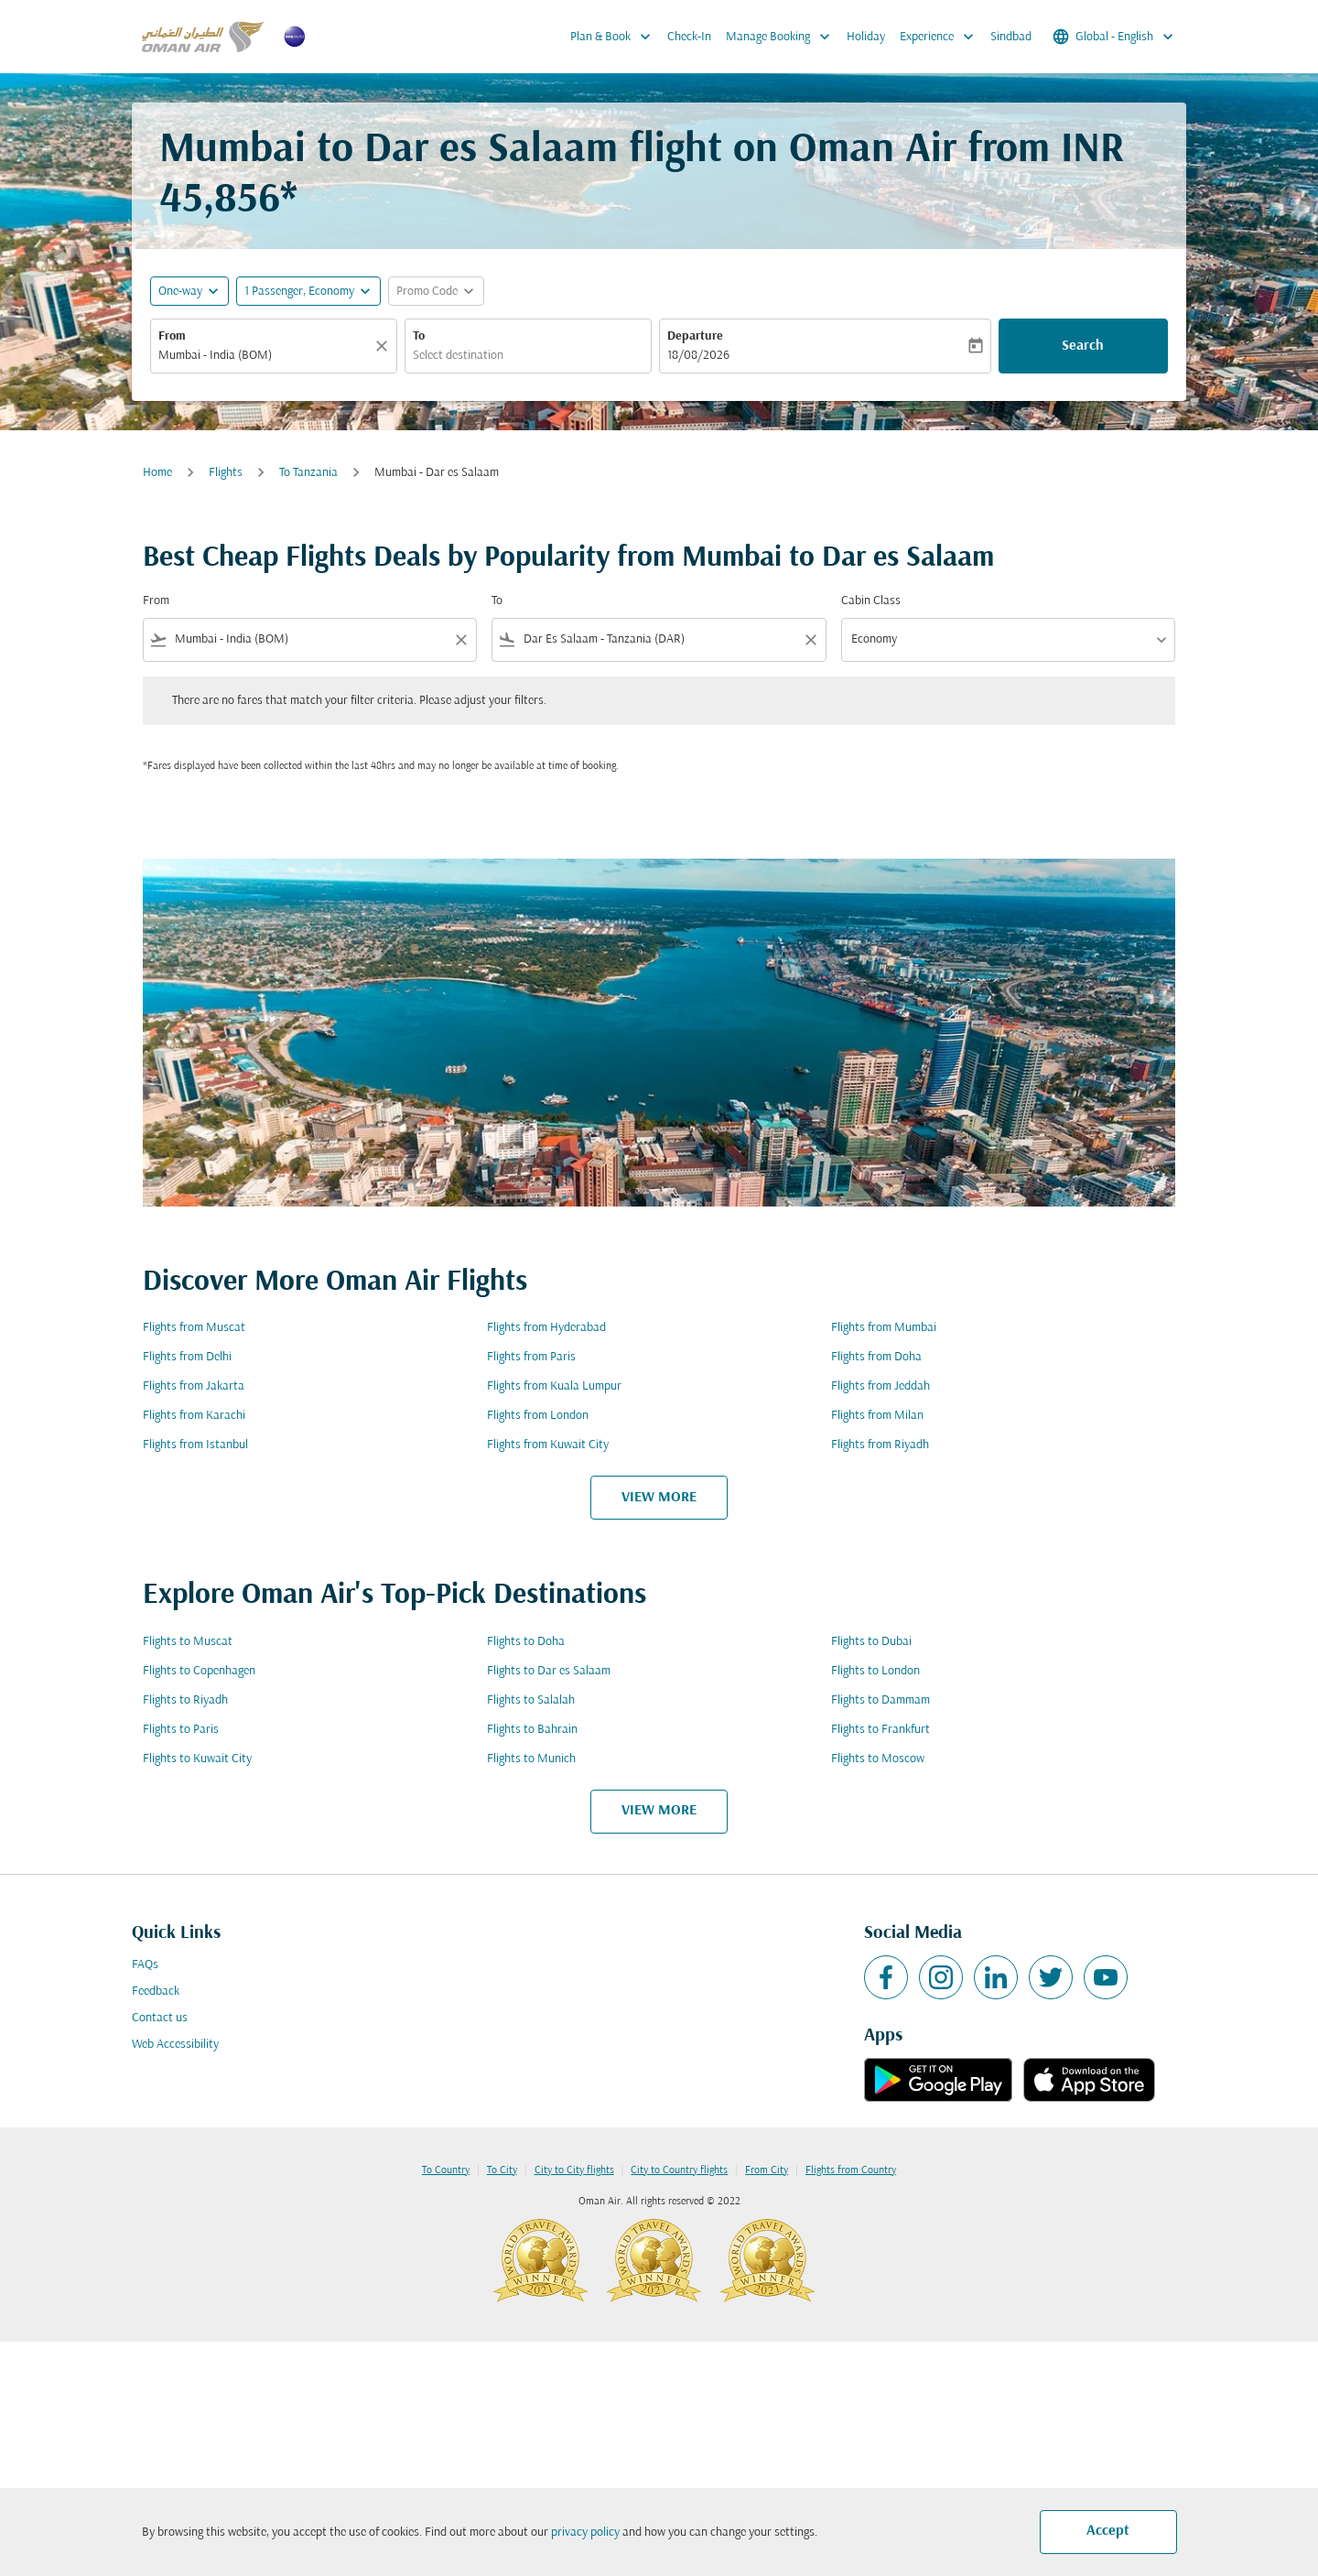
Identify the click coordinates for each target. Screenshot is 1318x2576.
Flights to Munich (531, 1759)
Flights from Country (850, 2170)
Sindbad (1011, 37)
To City (502, 2170)
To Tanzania (308, 473)
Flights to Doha (526, 1642)
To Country (446, 2170)
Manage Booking (782, 37)
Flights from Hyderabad (546, 1328)
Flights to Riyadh (185, 1700)
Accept (1107, 2531)
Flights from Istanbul (195, 1445)
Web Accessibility (175, 2044)
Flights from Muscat (194, 1328)
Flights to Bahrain (532, 1730)
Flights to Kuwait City (197, 1759)
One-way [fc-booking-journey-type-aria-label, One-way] (180, 291)
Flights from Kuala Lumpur (554, 1386)
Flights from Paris (531, 1357)
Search (1083, 346)
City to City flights (574, 2170)
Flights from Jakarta (193, 1386)
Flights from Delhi (187, 1357)
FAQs (145, 1965)
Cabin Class (871, 601)
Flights (226, 473)
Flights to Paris (181, 1730)
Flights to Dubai (871, 1642)
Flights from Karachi (194, 1416)
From (172, 336)
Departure (695, 336)
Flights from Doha (876, 1357)
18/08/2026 (698, 356)
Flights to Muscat (187, 1642)
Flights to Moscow (877, 1759)
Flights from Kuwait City (548, 1445)
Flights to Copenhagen (199, 1671)
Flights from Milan (877, 1416)
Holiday (866, 37)
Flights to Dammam (880, 1700)
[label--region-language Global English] (1114, 37)
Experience (941, 37)
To (419, 336)
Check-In (689, 37)
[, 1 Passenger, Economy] (299, 291)
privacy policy (585, 2532)
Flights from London (538, 1416)
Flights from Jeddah (880, 1386)
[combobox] (264, 355)
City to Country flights (679, 2170)
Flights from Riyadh (880, 1445)
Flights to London (875, 1671)
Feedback (155, 1991)
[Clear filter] (460, 640)
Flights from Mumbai (883, 1328)
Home (157, 473)
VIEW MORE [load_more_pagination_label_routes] (659, 1497)
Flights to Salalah (531, 1700)
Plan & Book (615, 37)
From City (766, 2170)
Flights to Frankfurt (880, 1730)
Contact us (160, 2018)
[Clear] (384, 346)
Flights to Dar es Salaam (548, 1671)
